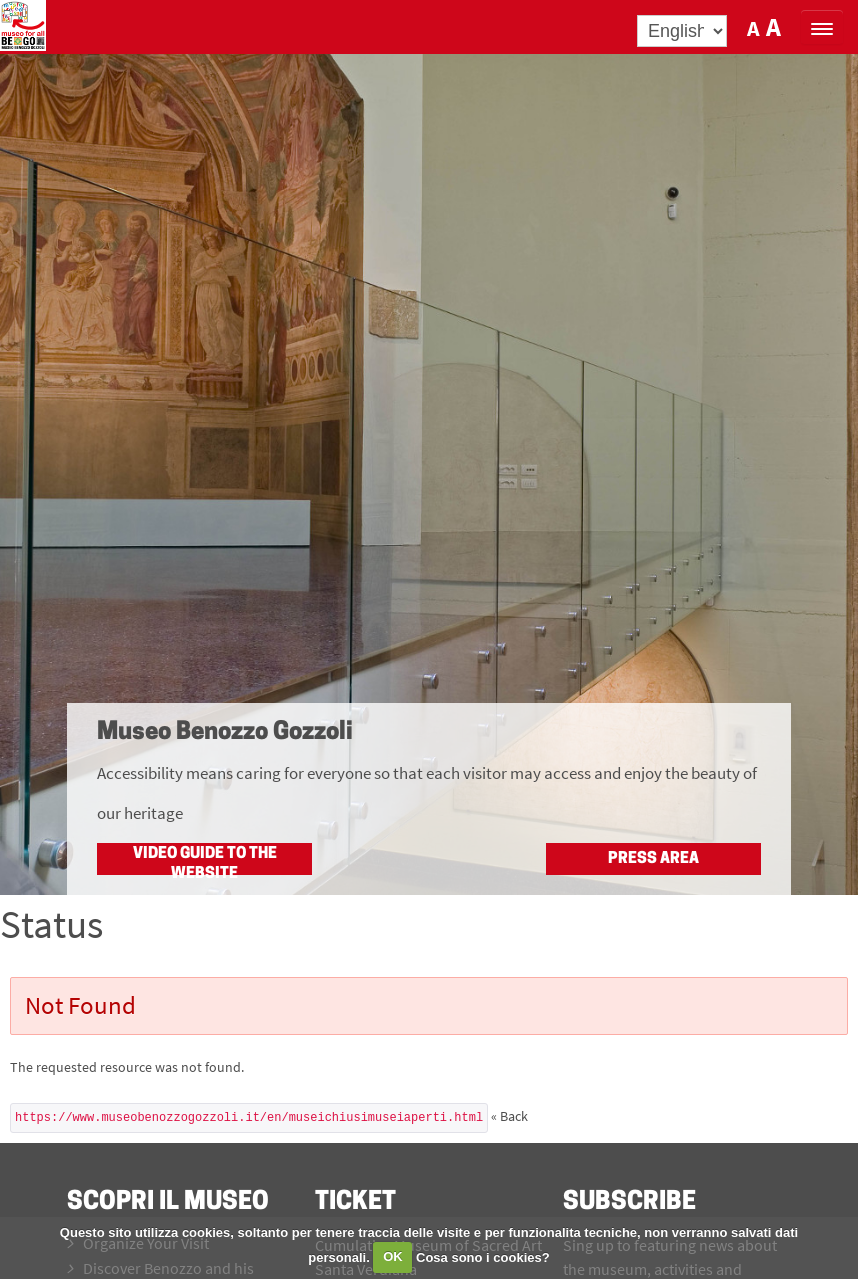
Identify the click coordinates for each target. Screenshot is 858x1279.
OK (393, 1256)
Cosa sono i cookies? (483, 1256)
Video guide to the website (205, 860)
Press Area (653, 859)
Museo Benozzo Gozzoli (225, 733)
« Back (509, 1116)
